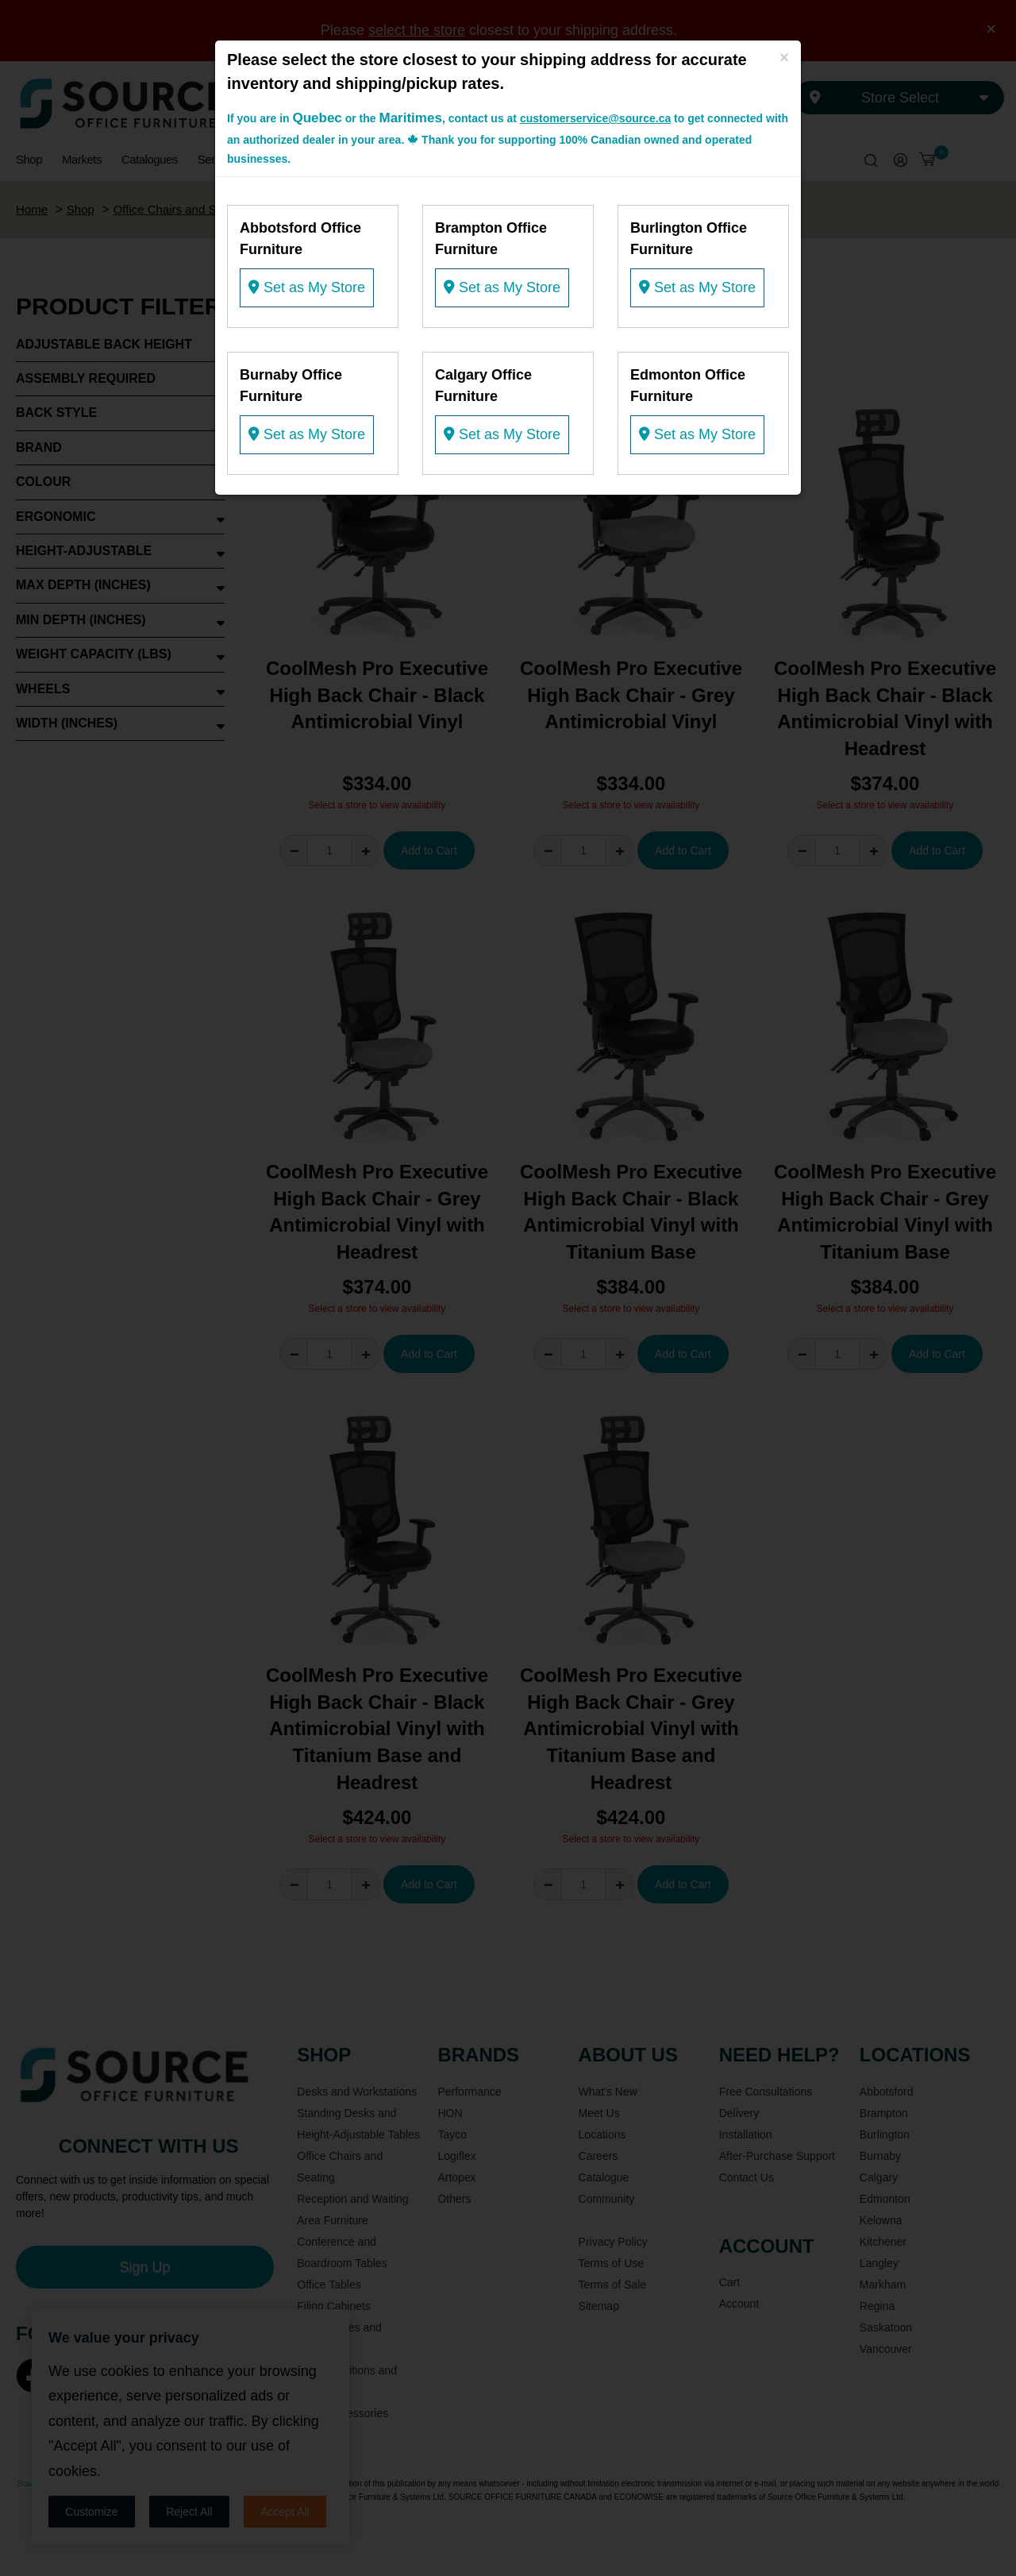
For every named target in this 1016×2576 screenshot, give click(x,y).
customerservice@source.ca (595, 118)
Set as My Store (306, 287)
